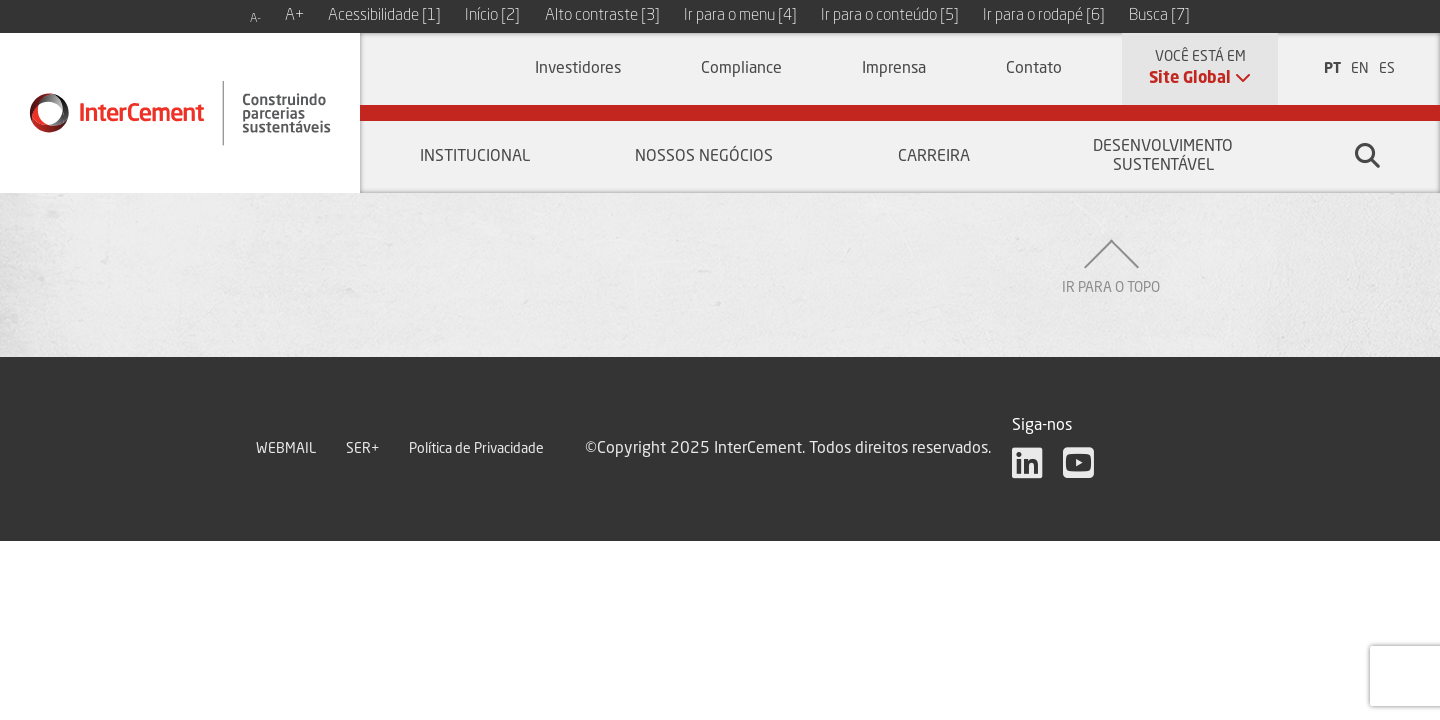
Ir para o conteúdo (890, 16)
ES (1387, 69)
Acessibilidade (384, 16)
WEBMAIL (286, 449)
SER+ (362, 449)
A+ (294, 16)
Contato (1034, 69)
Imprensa (894, 69)
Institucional (475, 157)
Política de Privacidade (476, 449)
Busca (1159, 16)
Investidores (578, 69)
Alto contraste (602, 16)
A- (255, 19)
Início (492, 16)
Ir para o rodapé (1044, 16)
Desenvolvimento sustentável (1163, 156)
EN (1360, 69)
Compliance (741, 69)
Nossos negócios (704, 157)
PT (1332, 69)
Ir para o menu (740, 16)
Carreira (934, 157)
